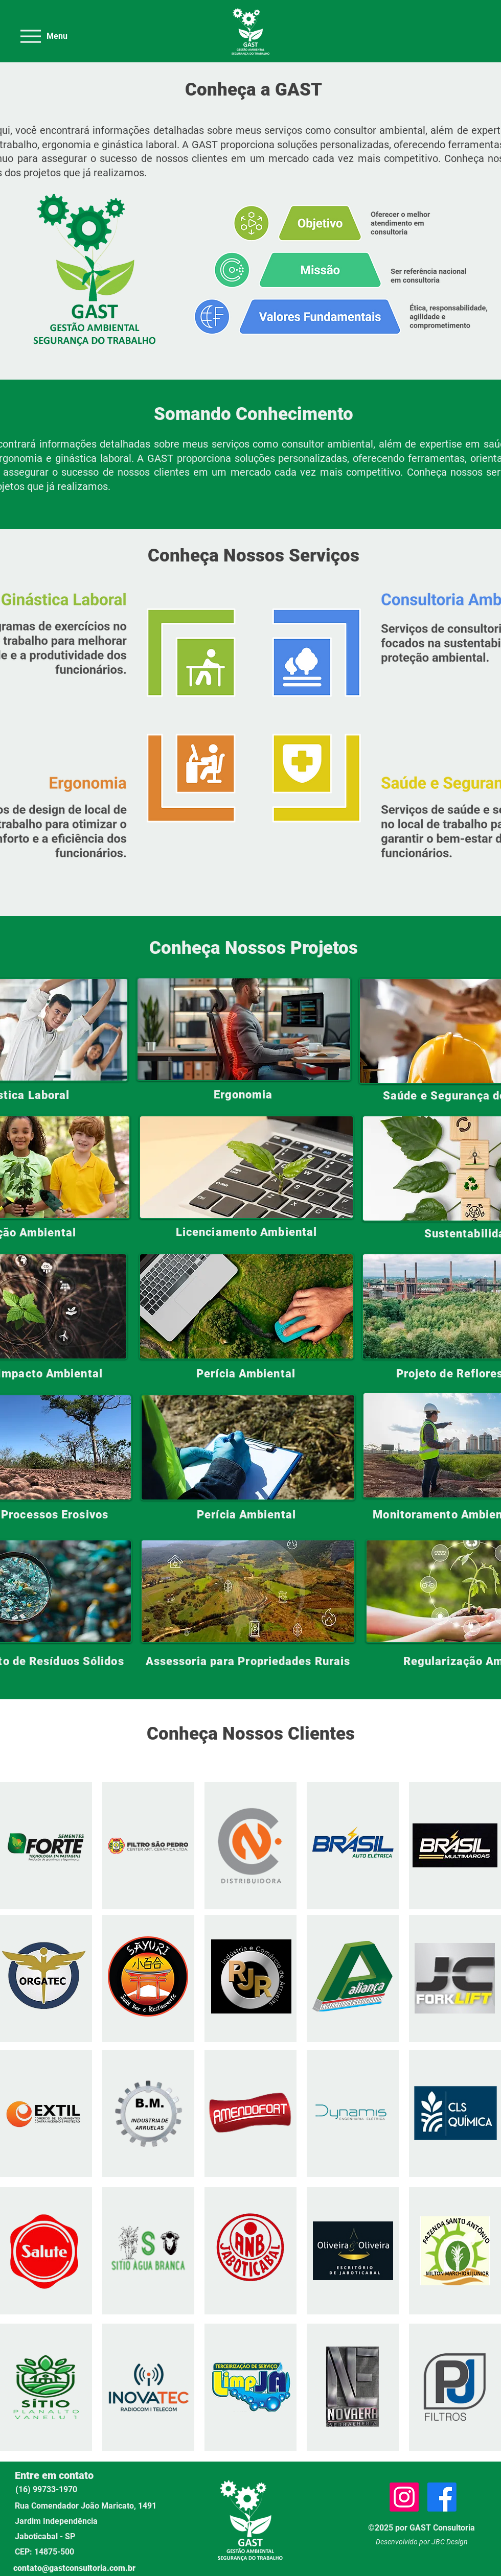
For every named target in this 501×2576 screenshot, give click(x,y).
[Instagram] (404, 2497)
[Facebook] (442, 2497)
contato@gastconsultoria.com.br (74, 2568)
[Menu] (42, 36)
